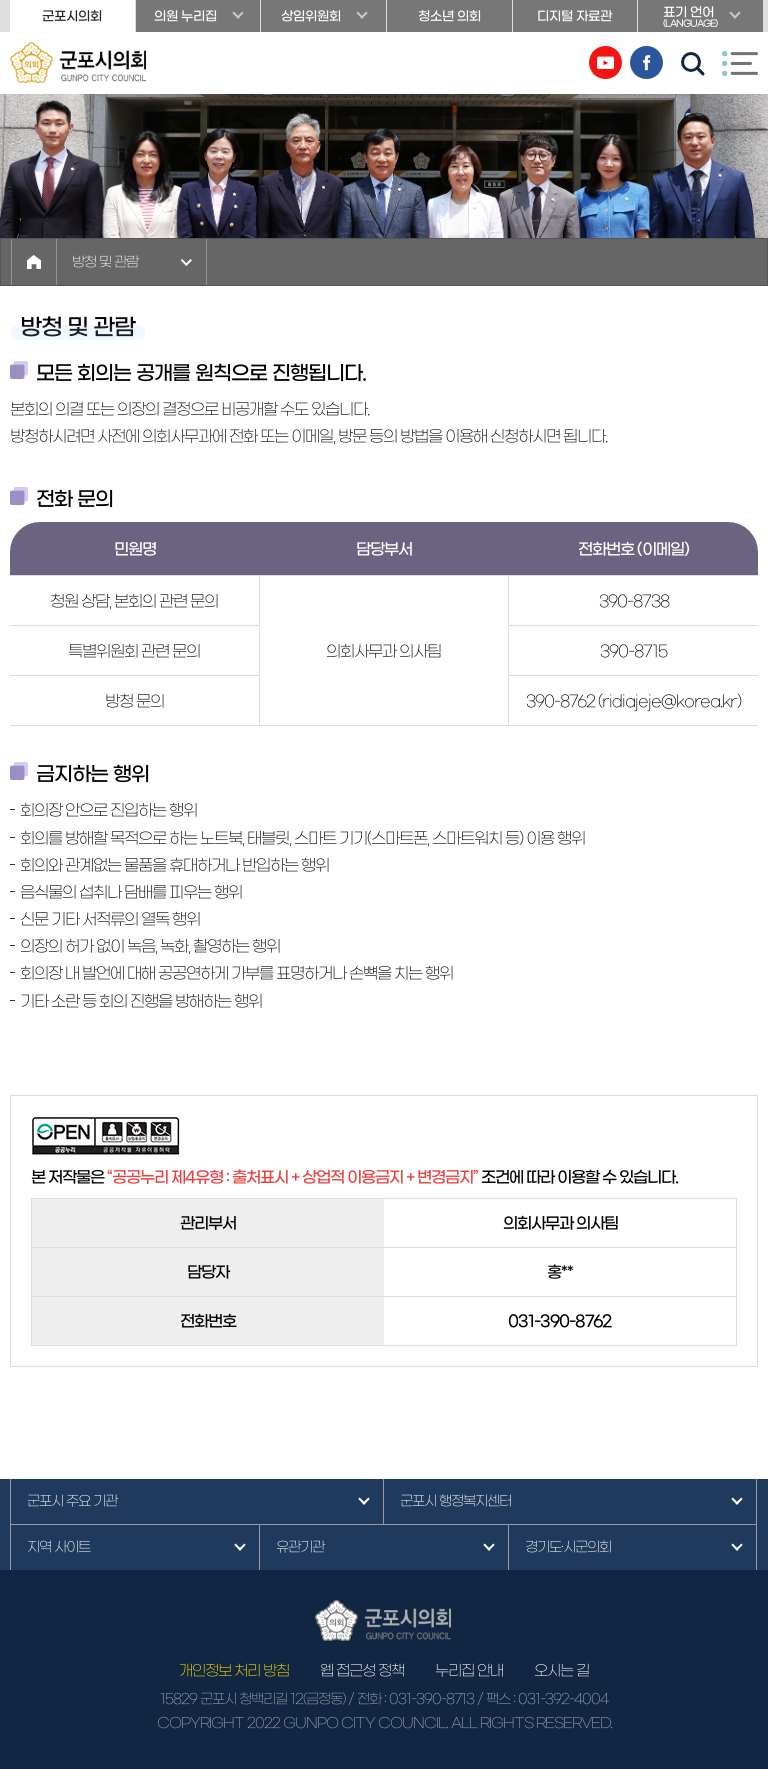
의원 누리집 (185, 16)
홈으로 (34, 262)
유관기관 (300, 1547)
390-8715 (633, 651)
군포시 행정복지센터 (455, 1501)
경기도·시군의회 (568, 1547)
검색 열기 (693, 64)
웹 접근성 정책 (362, 1670)
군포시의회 (72, 16)
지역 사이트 (58, 1547)
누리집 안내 (469, 1670)
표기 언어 (700, 19)
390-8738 (634, 601)
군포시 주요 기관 (72, 1501)
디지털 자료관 (574, 16)
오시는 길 (561, 1670)
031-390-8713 (431, 1699)
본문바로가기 (0, 0)
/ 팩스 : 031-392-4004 (542, 1699)
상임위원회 (311, 16)
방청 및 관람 (105, 262)
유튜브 (605, 62)
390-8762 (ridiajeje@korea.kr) (633, 701)
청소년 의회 (449, 16)
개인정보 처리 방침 (234, 1670)
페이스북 (646, 62)
